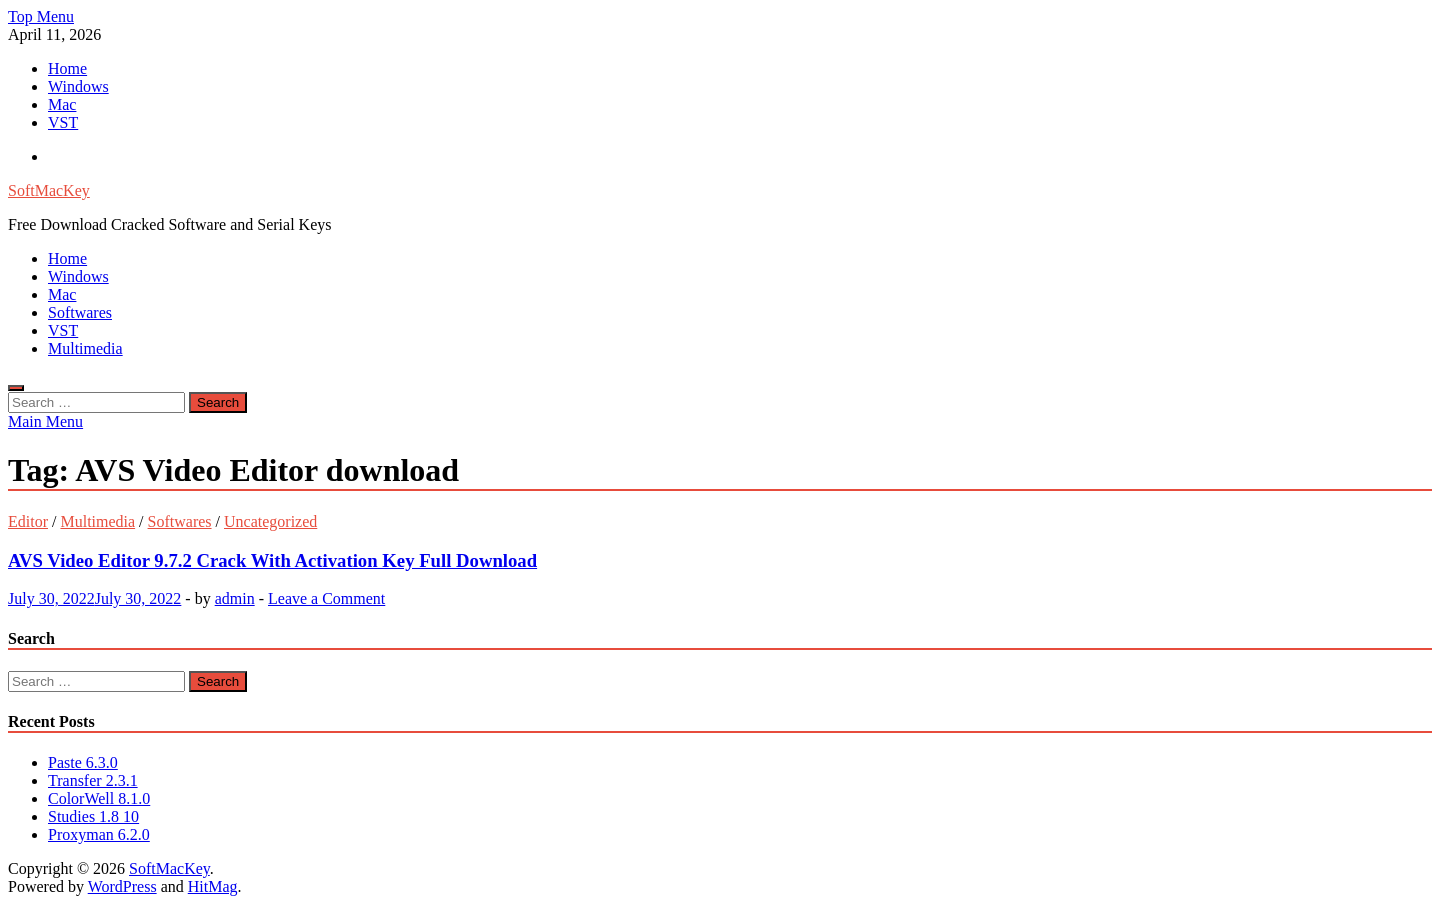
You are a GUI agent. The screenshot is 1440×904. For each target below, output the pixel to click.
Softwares (80, 312)
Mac (62, 104)
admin (235, 598)
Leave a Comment (326, 598)
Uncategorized (270, 521)
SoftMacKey (49, 190)
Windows (78, 86)
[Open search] (16, 388)
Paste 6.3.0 (83, 762)
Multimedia (85, 348)
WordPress (122, 886)
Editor (28, 521)
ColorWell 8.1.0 (99, 798)
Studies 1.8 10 (93, 816)
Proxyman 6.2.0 (99, 834)
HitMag (213, 886)
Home (67, 68)
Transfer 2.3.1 (93, 780)
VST (63, 122)
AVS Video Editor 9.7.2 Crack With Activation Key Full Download (272, 560)
